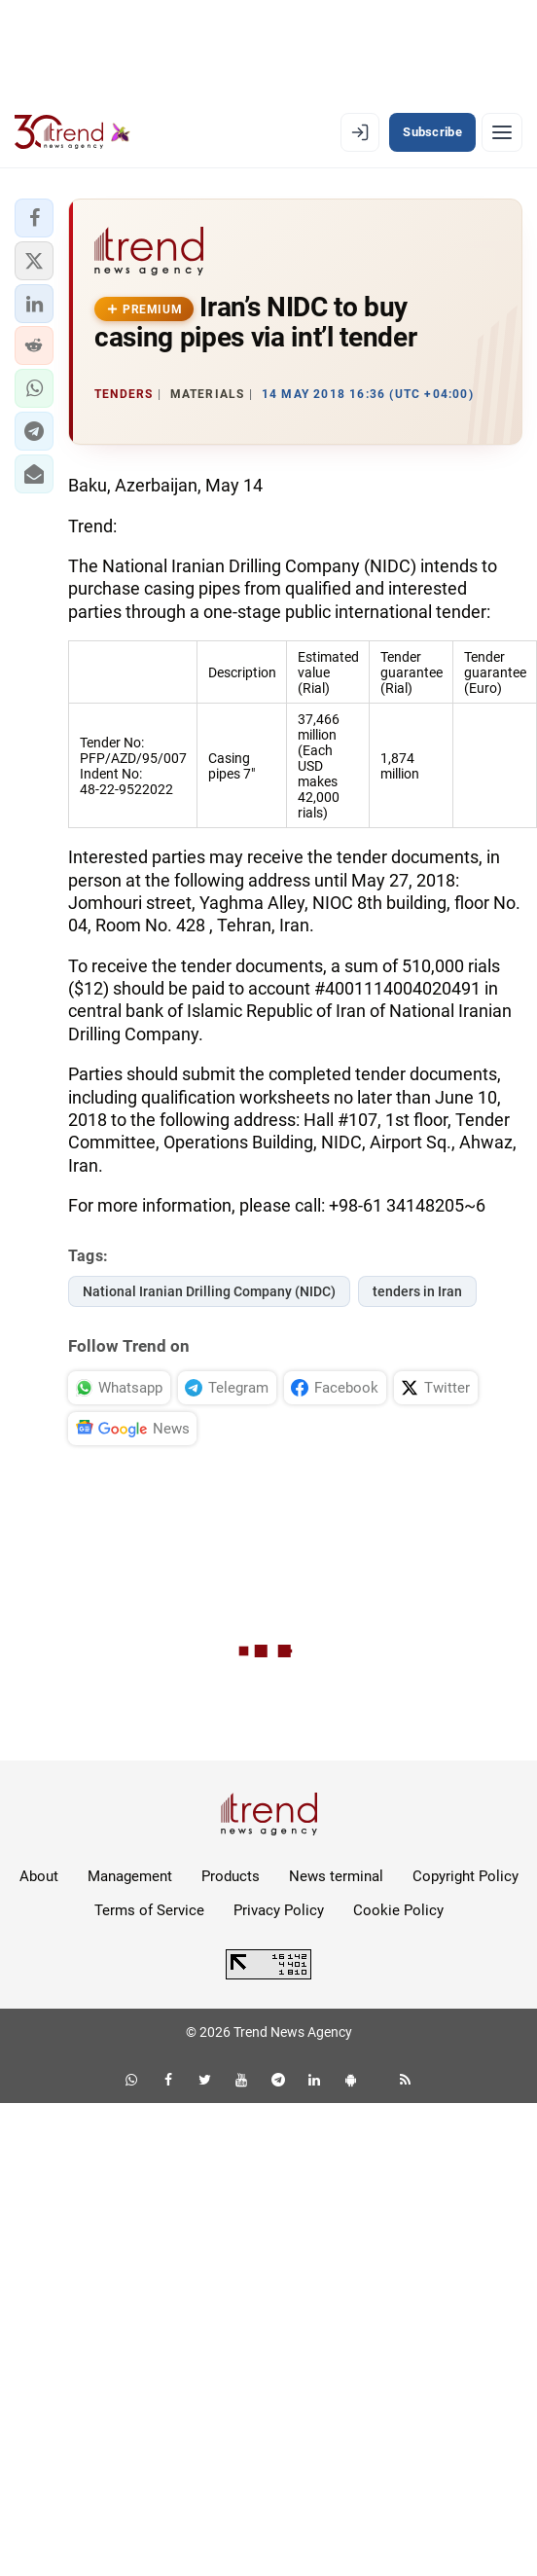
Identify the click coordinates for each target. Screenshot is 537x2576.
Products (230, 1876)
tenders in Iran (417, 1291)
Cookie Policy (398, 1910)
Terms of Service (149, 1910)
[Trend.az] (72, 132)
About (38, 1876)
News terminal (336, 1876)
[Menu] (502, 132)
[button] (34, 218)
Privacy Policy (278, 1910)
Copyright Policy (465, 1876)
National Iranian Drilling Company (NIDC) (209, 1291)
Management (130, 1876)
